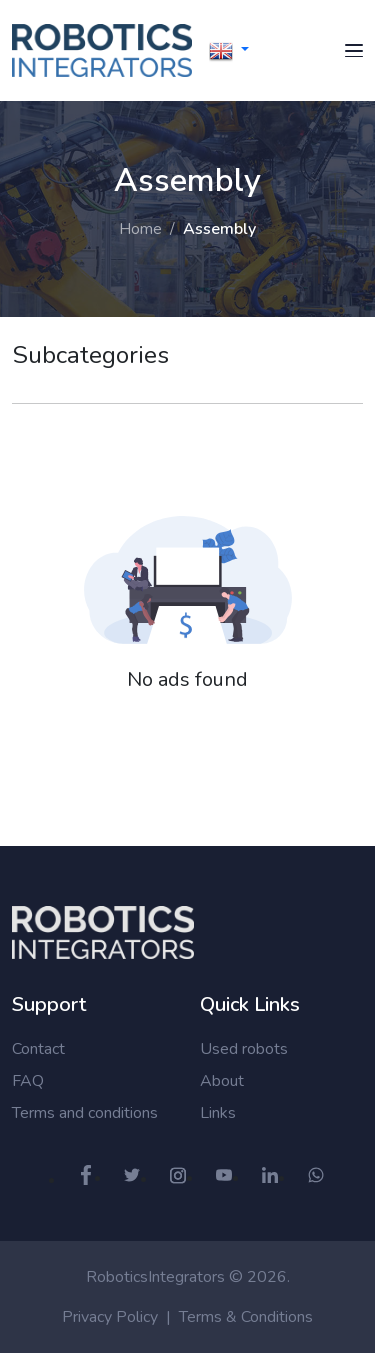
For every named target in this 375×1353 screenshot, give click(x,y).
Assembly (219, 229)
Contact (38, 1049)
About (222, 1081)
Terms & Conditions (246, 1317)
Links (218, 1113)
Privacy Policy (110, 1317)
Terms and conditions (85, 1113)
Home (140, 229)
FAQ (28, 1081)
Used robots (244, 1049)
